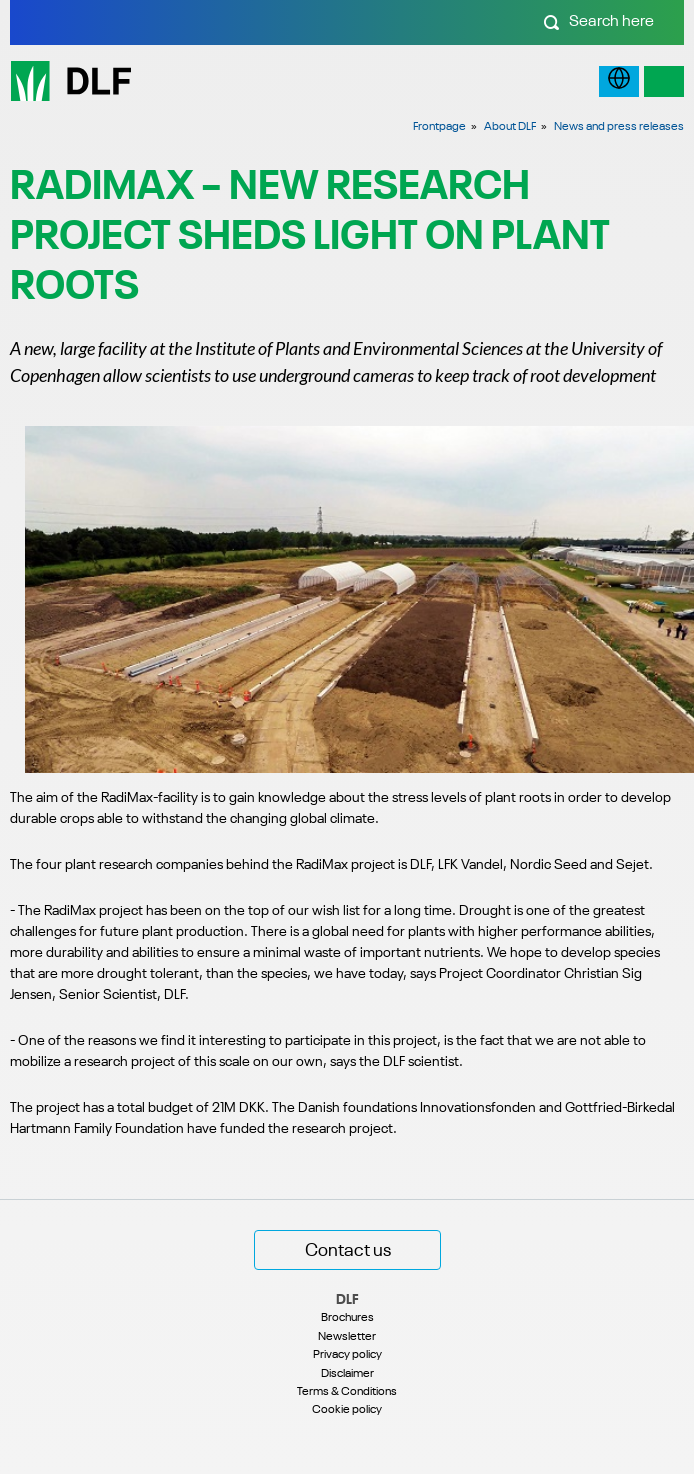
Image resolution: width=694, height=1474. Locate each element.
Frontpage (439, 127)
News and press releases (619, 127)
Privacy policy (347, 1355)
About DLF (510, 127)
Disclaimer (347, 1374)
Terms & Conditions (347, 1392)
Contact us (348, 1251)
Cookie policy (347, 1410)
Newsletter (347, 1337)
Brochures (347, 1318)
